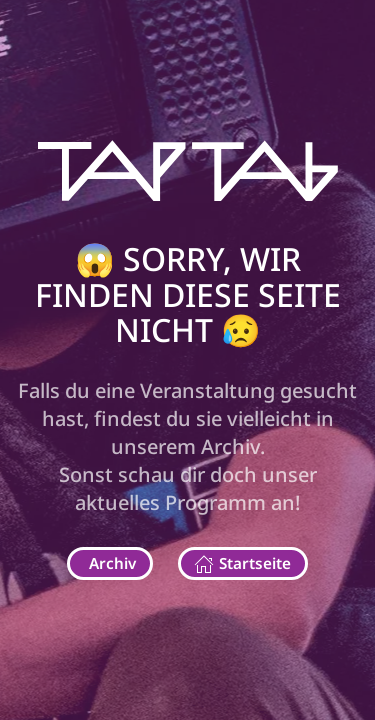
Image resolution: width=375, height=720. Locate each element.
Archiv (112, 563)
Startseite (242, 563)
